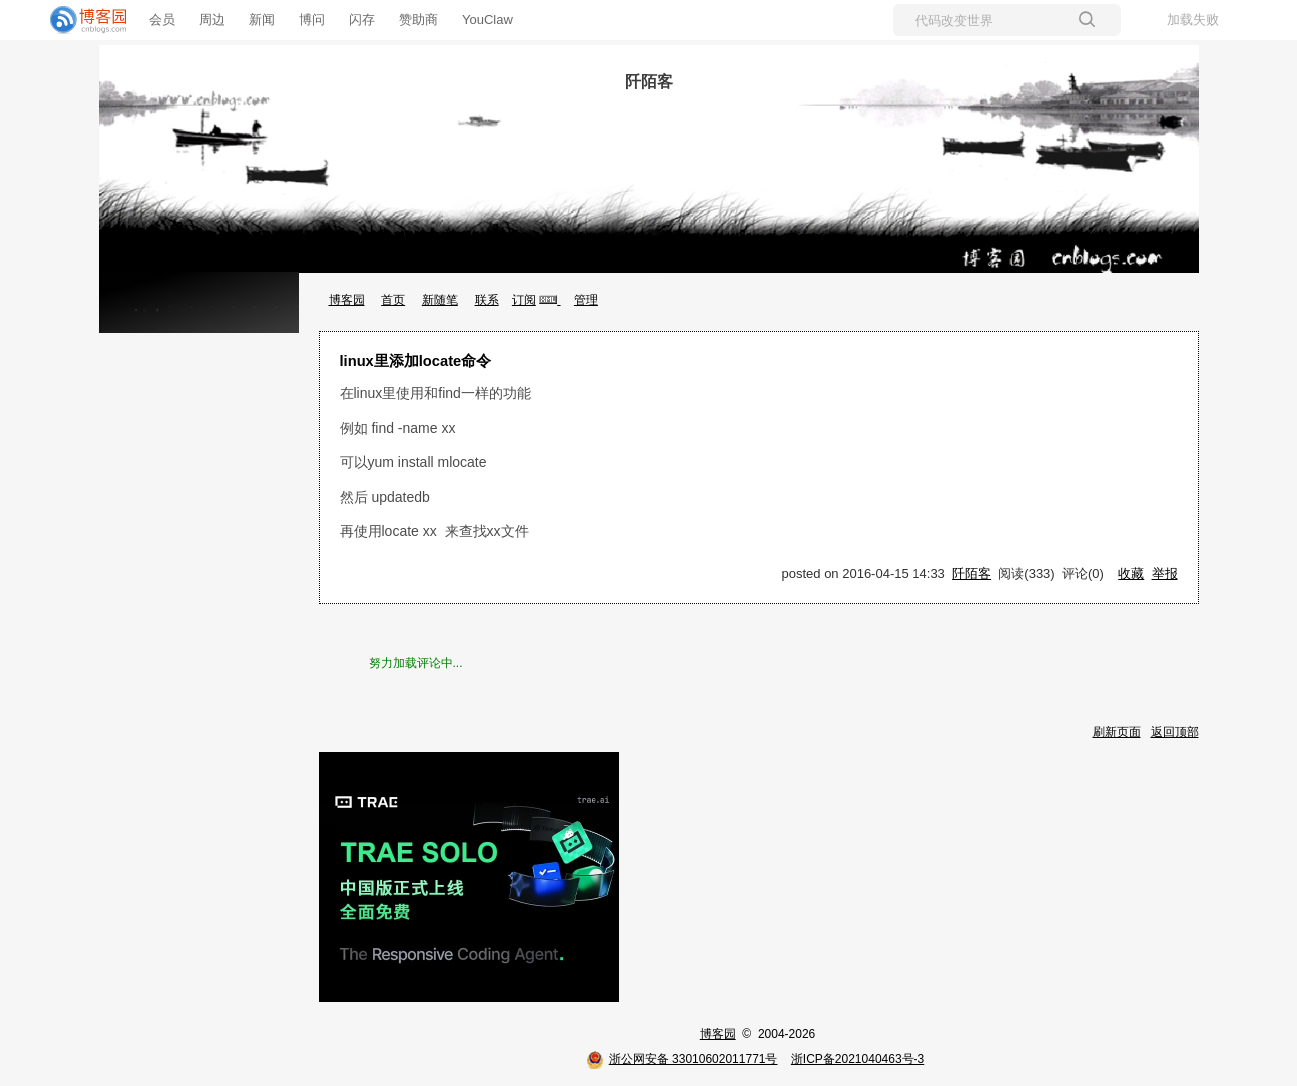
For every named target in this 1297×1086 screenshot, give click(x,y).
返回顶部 (1175, 732)
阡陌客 (649, 81)
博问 (312, 19)
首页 (393, 300)
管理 (586, 300)
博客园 (347, 300)
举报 (1165, 573)
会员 (162, 19)
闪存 (362, 19)
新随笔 (440, 300)
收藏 (1131, 573)
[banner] (80, 20)
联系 (487, 300)
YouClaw (487, 19)
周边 (212, 19)
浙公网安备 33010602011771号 (682, 1059)
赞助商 (418, 19)
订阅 (524, 300)
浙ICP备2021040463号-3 (857, 1059)
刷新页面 (1117, 732)
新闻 (262, 19)
